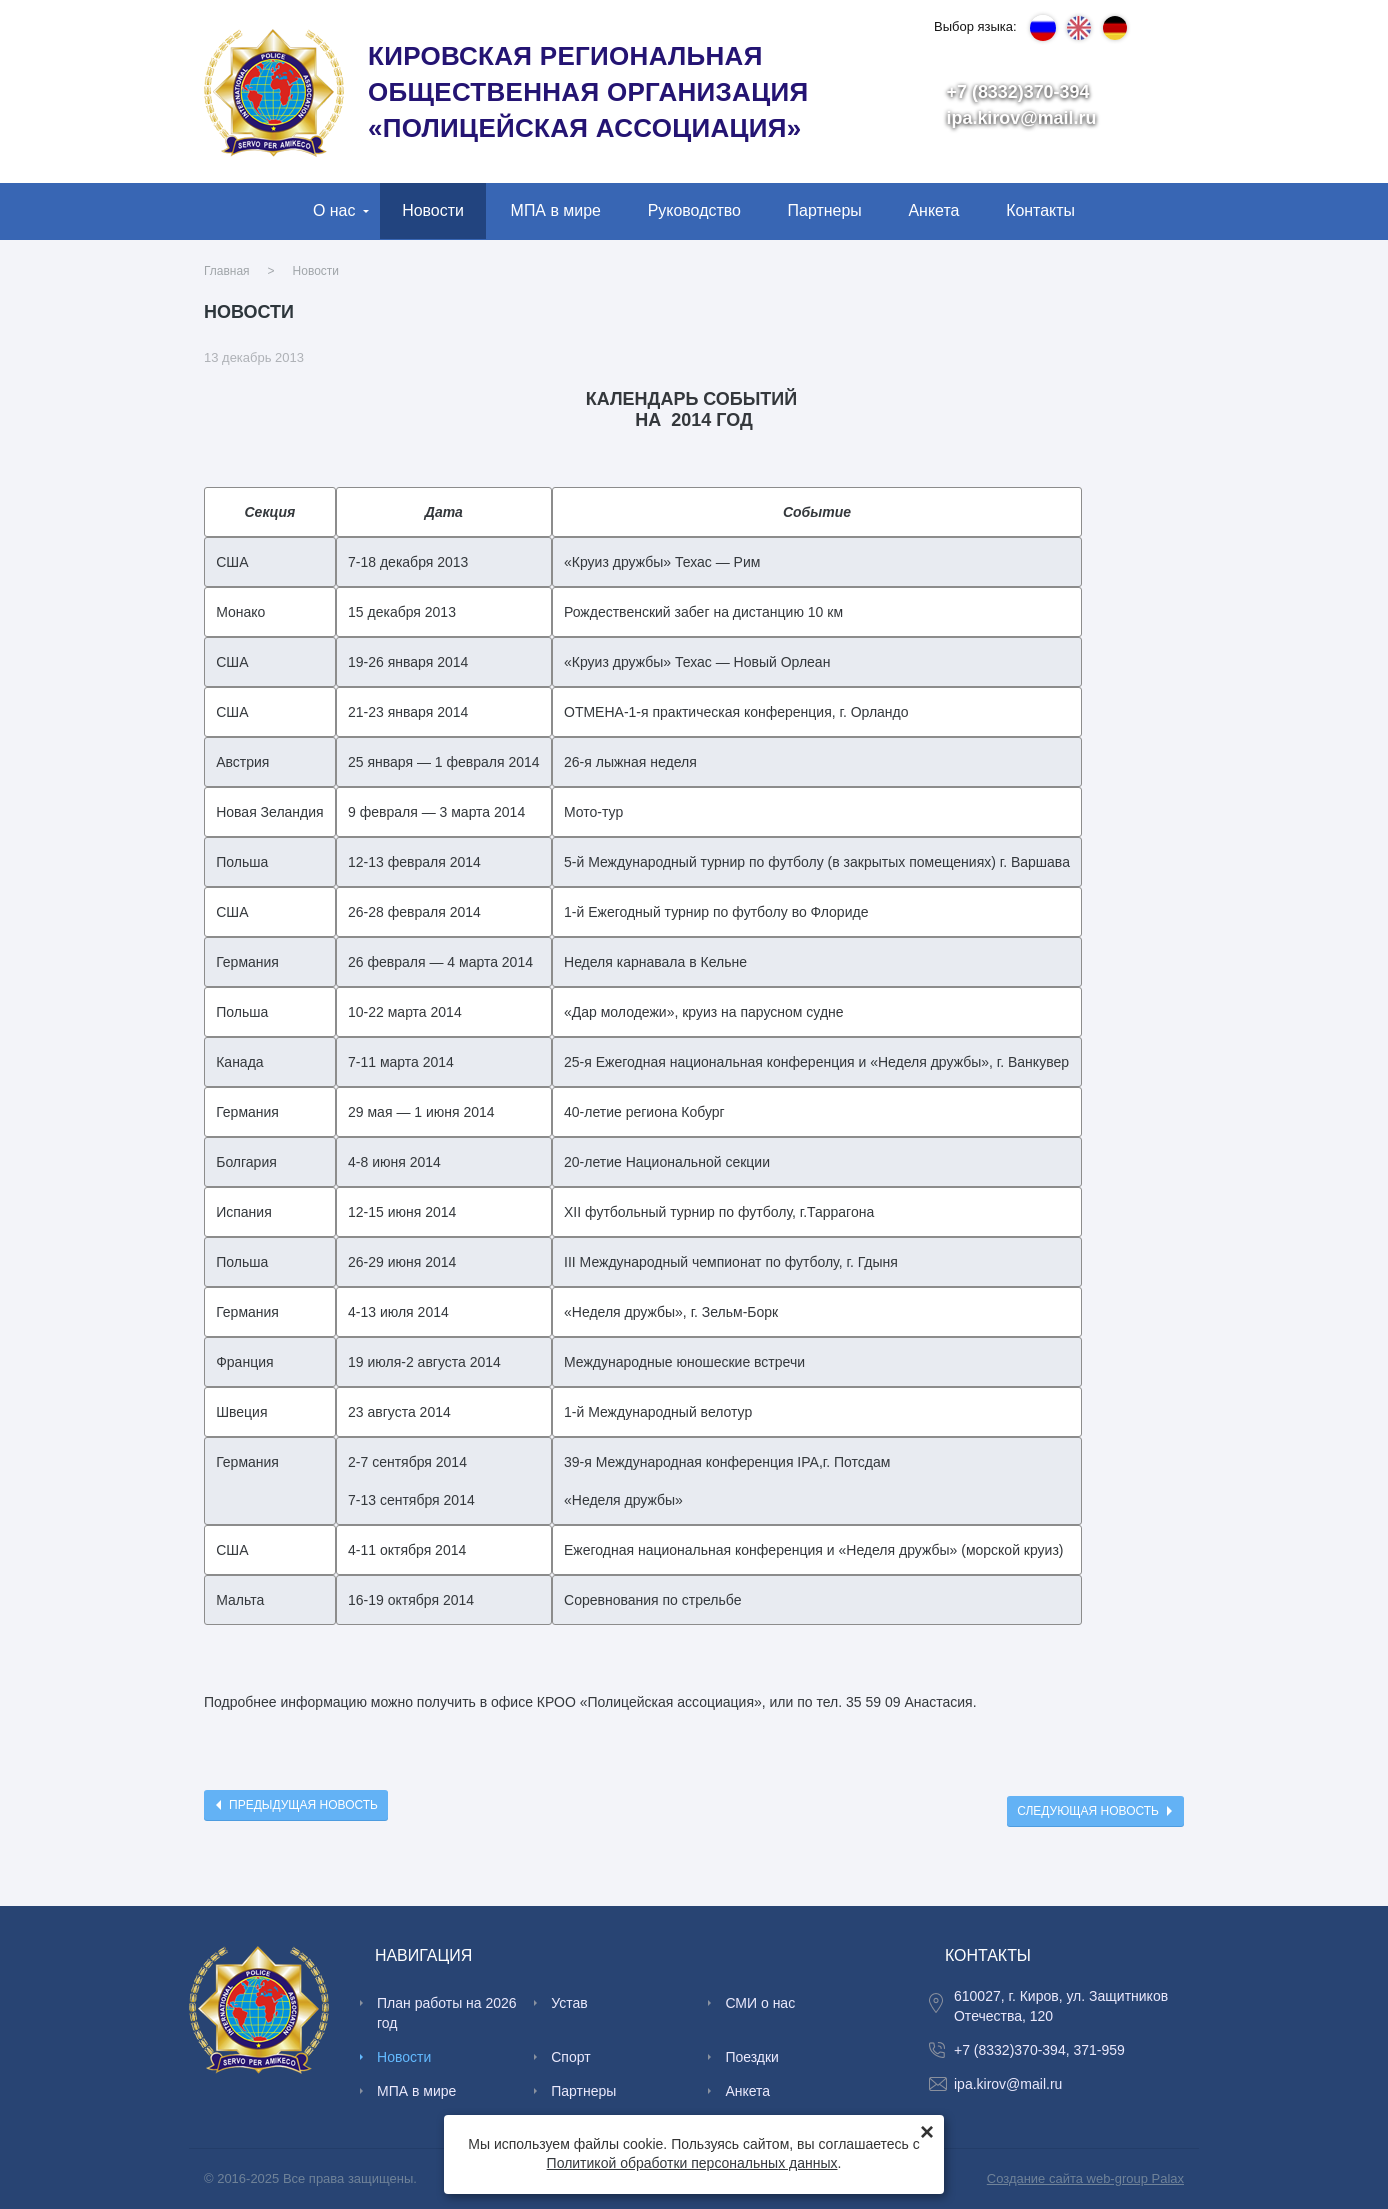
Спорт (570, 2057)
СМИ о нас (760, 2003)
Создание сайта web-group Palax (1085, 2178)
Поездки (752, 2057)
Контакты (1040, 210)
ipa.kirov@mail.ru (1022, 118)
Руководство (694, 210)
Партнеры (825, 210)
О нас (334, 210)
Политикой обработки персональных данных (692, 2163)
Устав (569, 2003)
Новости (433, 210)
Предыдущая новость (303, 1805)
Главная (227, 271)
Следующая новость (1088, 1811)
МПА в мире (556, 210)
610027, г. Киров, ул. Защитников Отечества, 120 (1061, 2006)
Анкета (933, 210)
